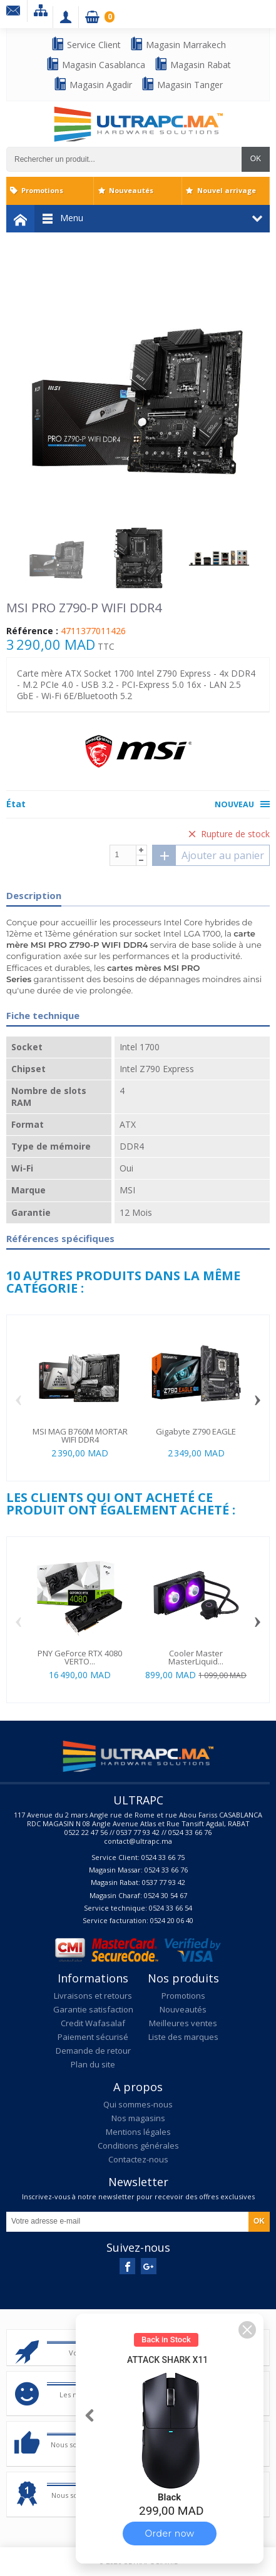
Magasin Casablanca (95, 64)
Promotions (42, 190)
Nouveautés (131, 190)
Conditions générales (138, 2145)
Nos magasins (138, 2118)
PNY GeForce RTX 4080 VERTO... (80, 1657)
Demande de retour (93, 2050)
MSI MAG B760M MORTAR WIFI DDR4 (80, 1435)
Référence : (32, 631)
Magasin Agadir (92, 84)
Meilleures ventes (183, 2023)
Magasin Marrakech (178, 44)
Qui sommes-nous (138, 2104)
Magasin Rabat (192, 64)
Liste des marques (183, 2036)
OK (255, 158)
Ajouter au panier (208, 855)
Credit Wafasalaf (93, 2023)
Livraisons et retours (93, 1995)
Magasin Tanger (182, 84)
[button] (247, 2330)
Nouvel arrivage (226, 190)
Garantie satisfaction (93, 2009)
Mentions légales (138, 2131)
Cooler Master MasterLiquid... (195, 1657)
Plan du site (93, 2064)
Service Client (86, 44)
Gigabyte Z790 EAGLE (196, 1431)
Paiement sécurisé (93, 2036)
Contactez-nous (138, 2159)
